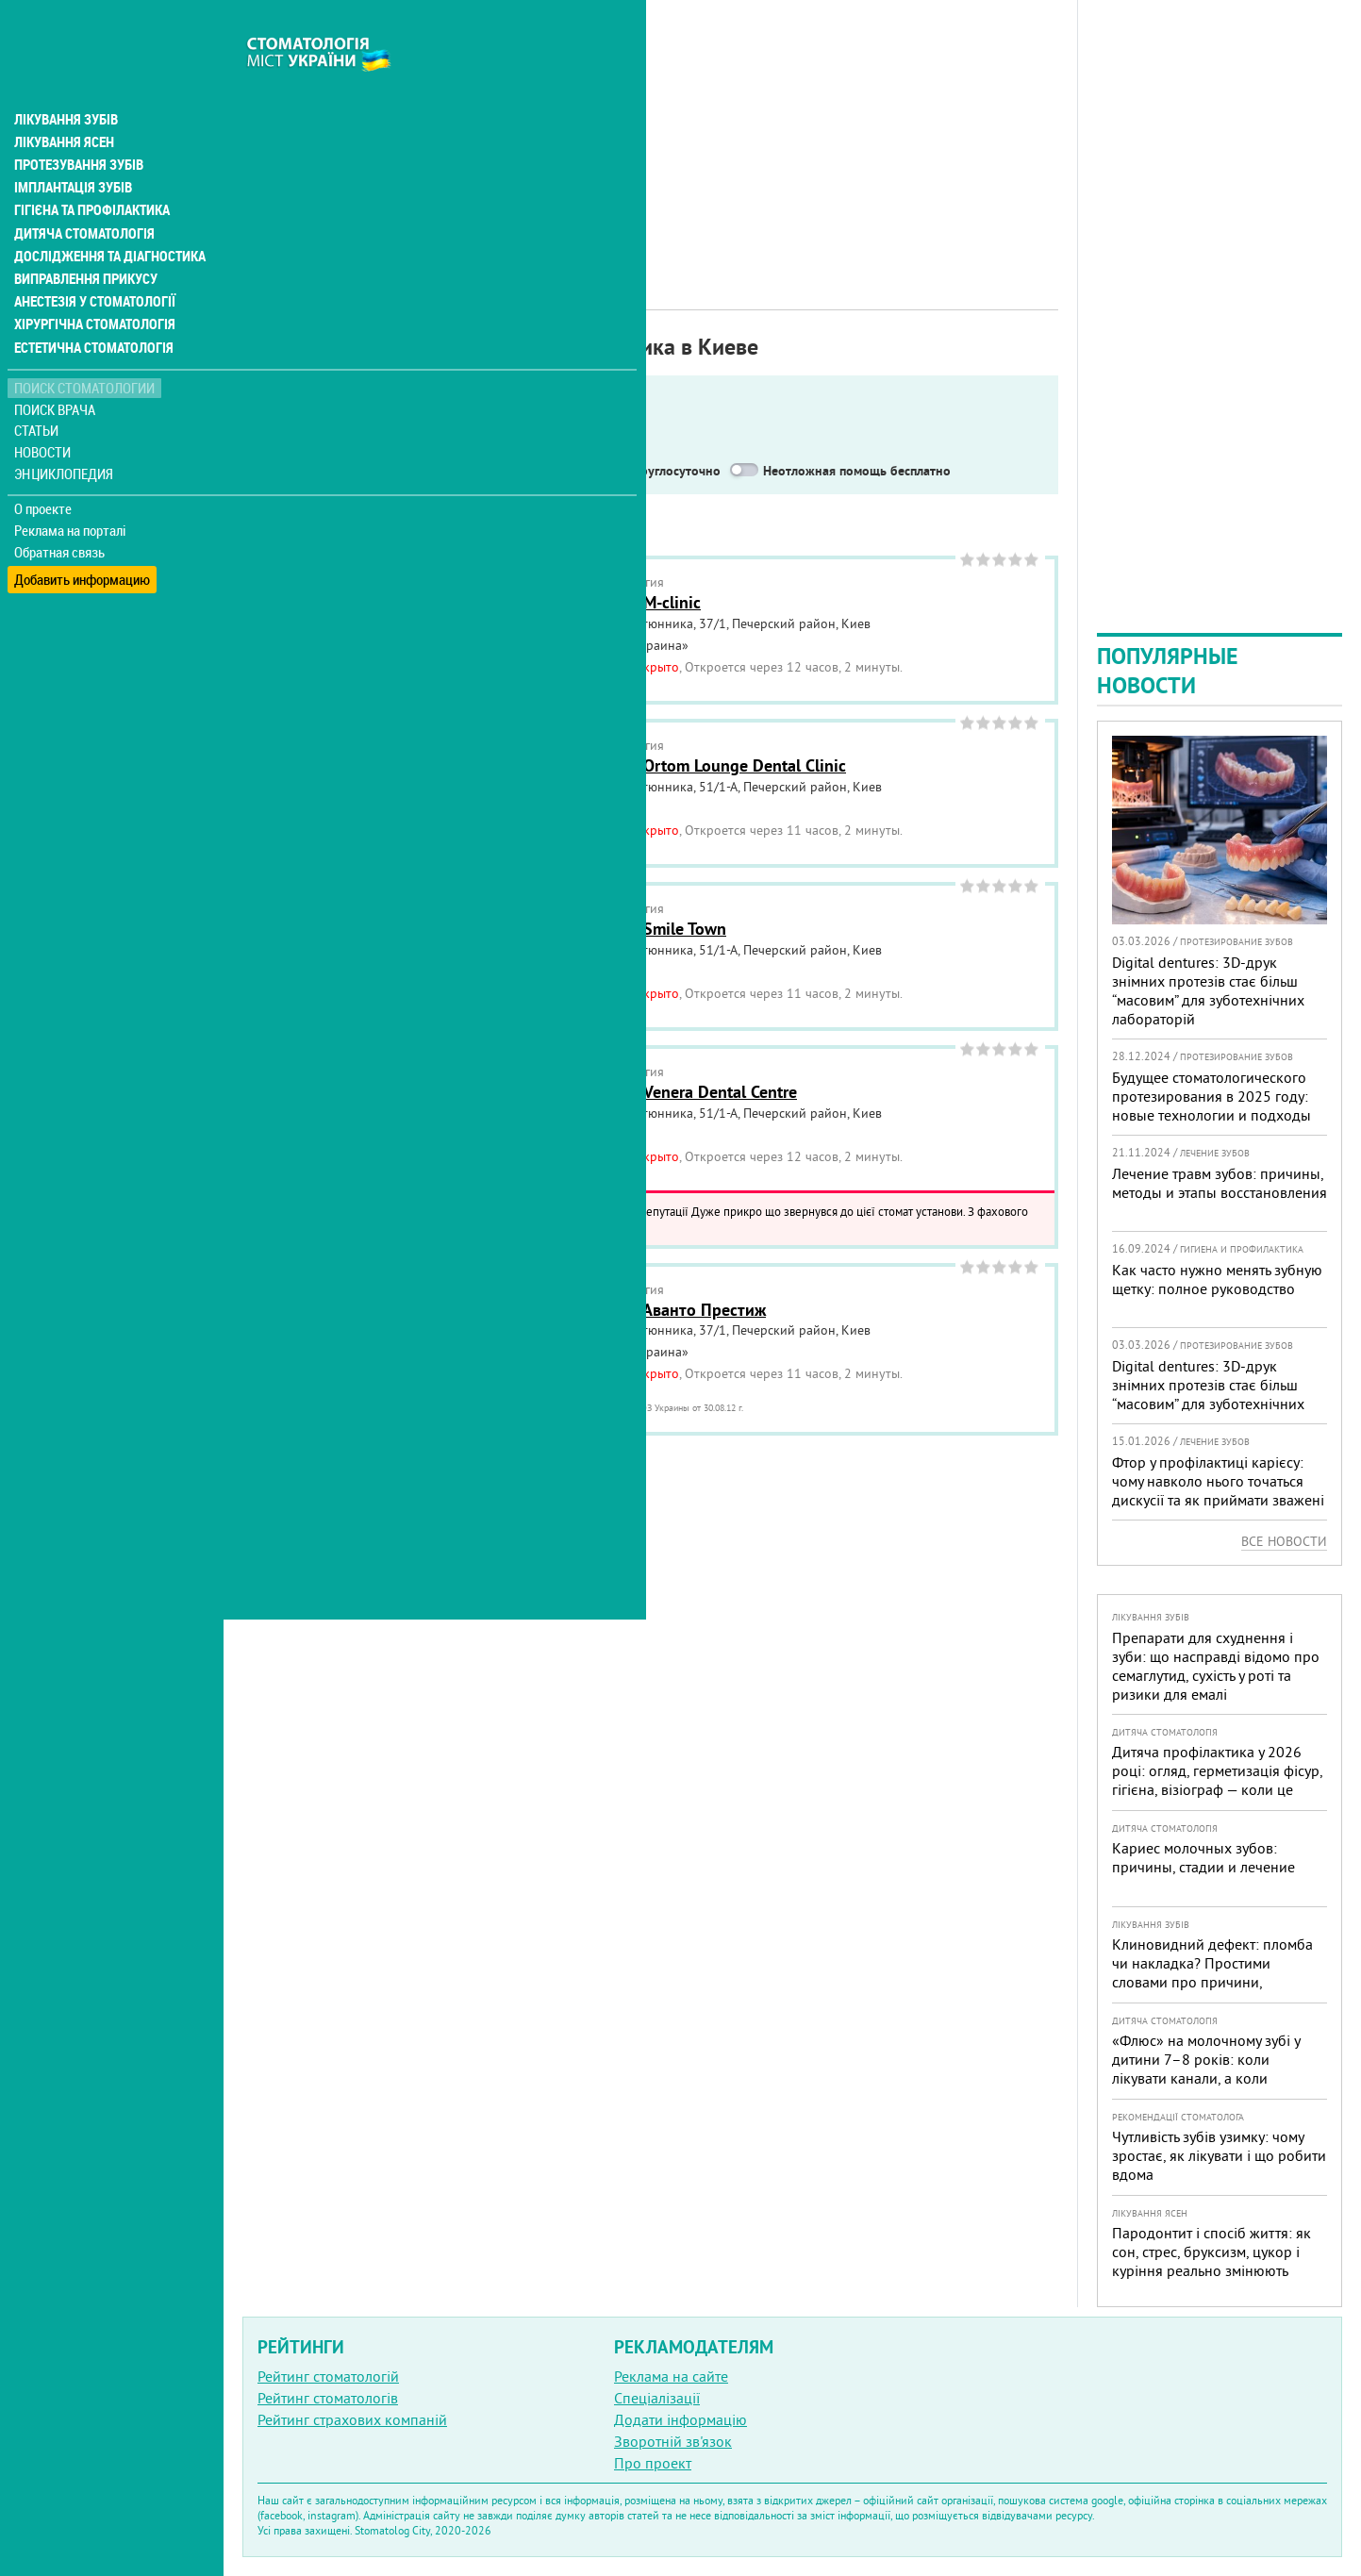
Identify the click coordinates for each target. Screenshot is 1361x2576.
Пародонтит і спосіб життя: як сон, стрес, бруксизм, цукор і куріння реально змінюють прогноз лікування (1211, 2261)
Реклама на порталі (71, 488)
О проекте (44, 466)
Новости (44, 411)
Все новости (1284, 1541)
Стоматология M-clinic (617, 602)
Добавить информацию (82, 531)
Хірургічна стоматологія (92, 283)
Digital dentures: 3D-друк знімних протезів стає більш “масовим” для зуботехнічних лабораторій (1208, 990)
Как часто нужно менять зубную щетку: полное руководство (1217, 1279)
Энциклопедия (64, 431)
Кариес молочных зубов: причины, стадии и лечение (1203, 1857)
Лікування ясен (62, 101)
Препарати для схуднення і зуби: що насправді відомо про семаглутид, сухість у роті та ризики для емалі (1216, 1665)
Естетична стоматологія (90, 305)
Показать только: (303, 447)
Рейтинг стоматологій (328, 2376)
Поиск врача (56, 367)
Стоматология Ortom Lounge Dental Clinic (690, 765)
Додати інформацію (680, 2419)
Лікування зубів (65, 79)
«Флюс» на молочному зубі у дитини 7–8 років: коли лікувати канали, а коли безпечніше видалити (1206, 2068)
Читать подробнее (508, 1227)
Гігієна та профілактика (90, 169)
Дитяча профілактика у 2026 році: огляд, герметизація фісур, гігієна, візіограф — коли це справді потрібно (1217, 1780)
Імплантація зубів (71, 147)
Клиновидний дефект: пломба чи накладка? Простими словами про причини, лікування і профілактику (1212, 1972)
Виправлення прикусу (83, 237)
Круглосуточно (676, 470)
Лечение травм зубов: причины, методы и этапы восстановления (1219, 1183)
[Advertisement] (650, 132)
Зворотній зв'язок (673, 2441)
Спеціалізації (657, 2397)
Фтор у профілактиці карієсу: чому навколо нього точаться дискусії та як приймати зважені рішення (1218, 1490)
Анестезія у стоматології (92, 260)
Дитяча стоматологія (81, 192)
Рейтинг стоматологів (327, 2397)
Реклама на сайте (671, 2376)
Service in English (336, 470)
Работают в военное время (509, 470)
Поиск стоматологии (84, 346)
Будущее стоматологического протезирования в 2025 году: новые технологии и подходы (1211, 1096)
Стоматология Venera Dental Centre (665, 1092)
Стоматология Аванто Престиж (650, 1310)
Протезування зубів (77, 124)
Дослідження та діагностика (105, 215)
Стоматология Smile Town (630, 928)
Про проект (652, 2462)
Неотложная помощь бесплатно (857, 470)
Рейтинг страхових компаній (352, 2419)
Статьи (38, 389)
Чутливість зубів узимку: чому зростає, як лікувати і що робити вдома (1219, 2155)
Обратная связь (61, 510)
